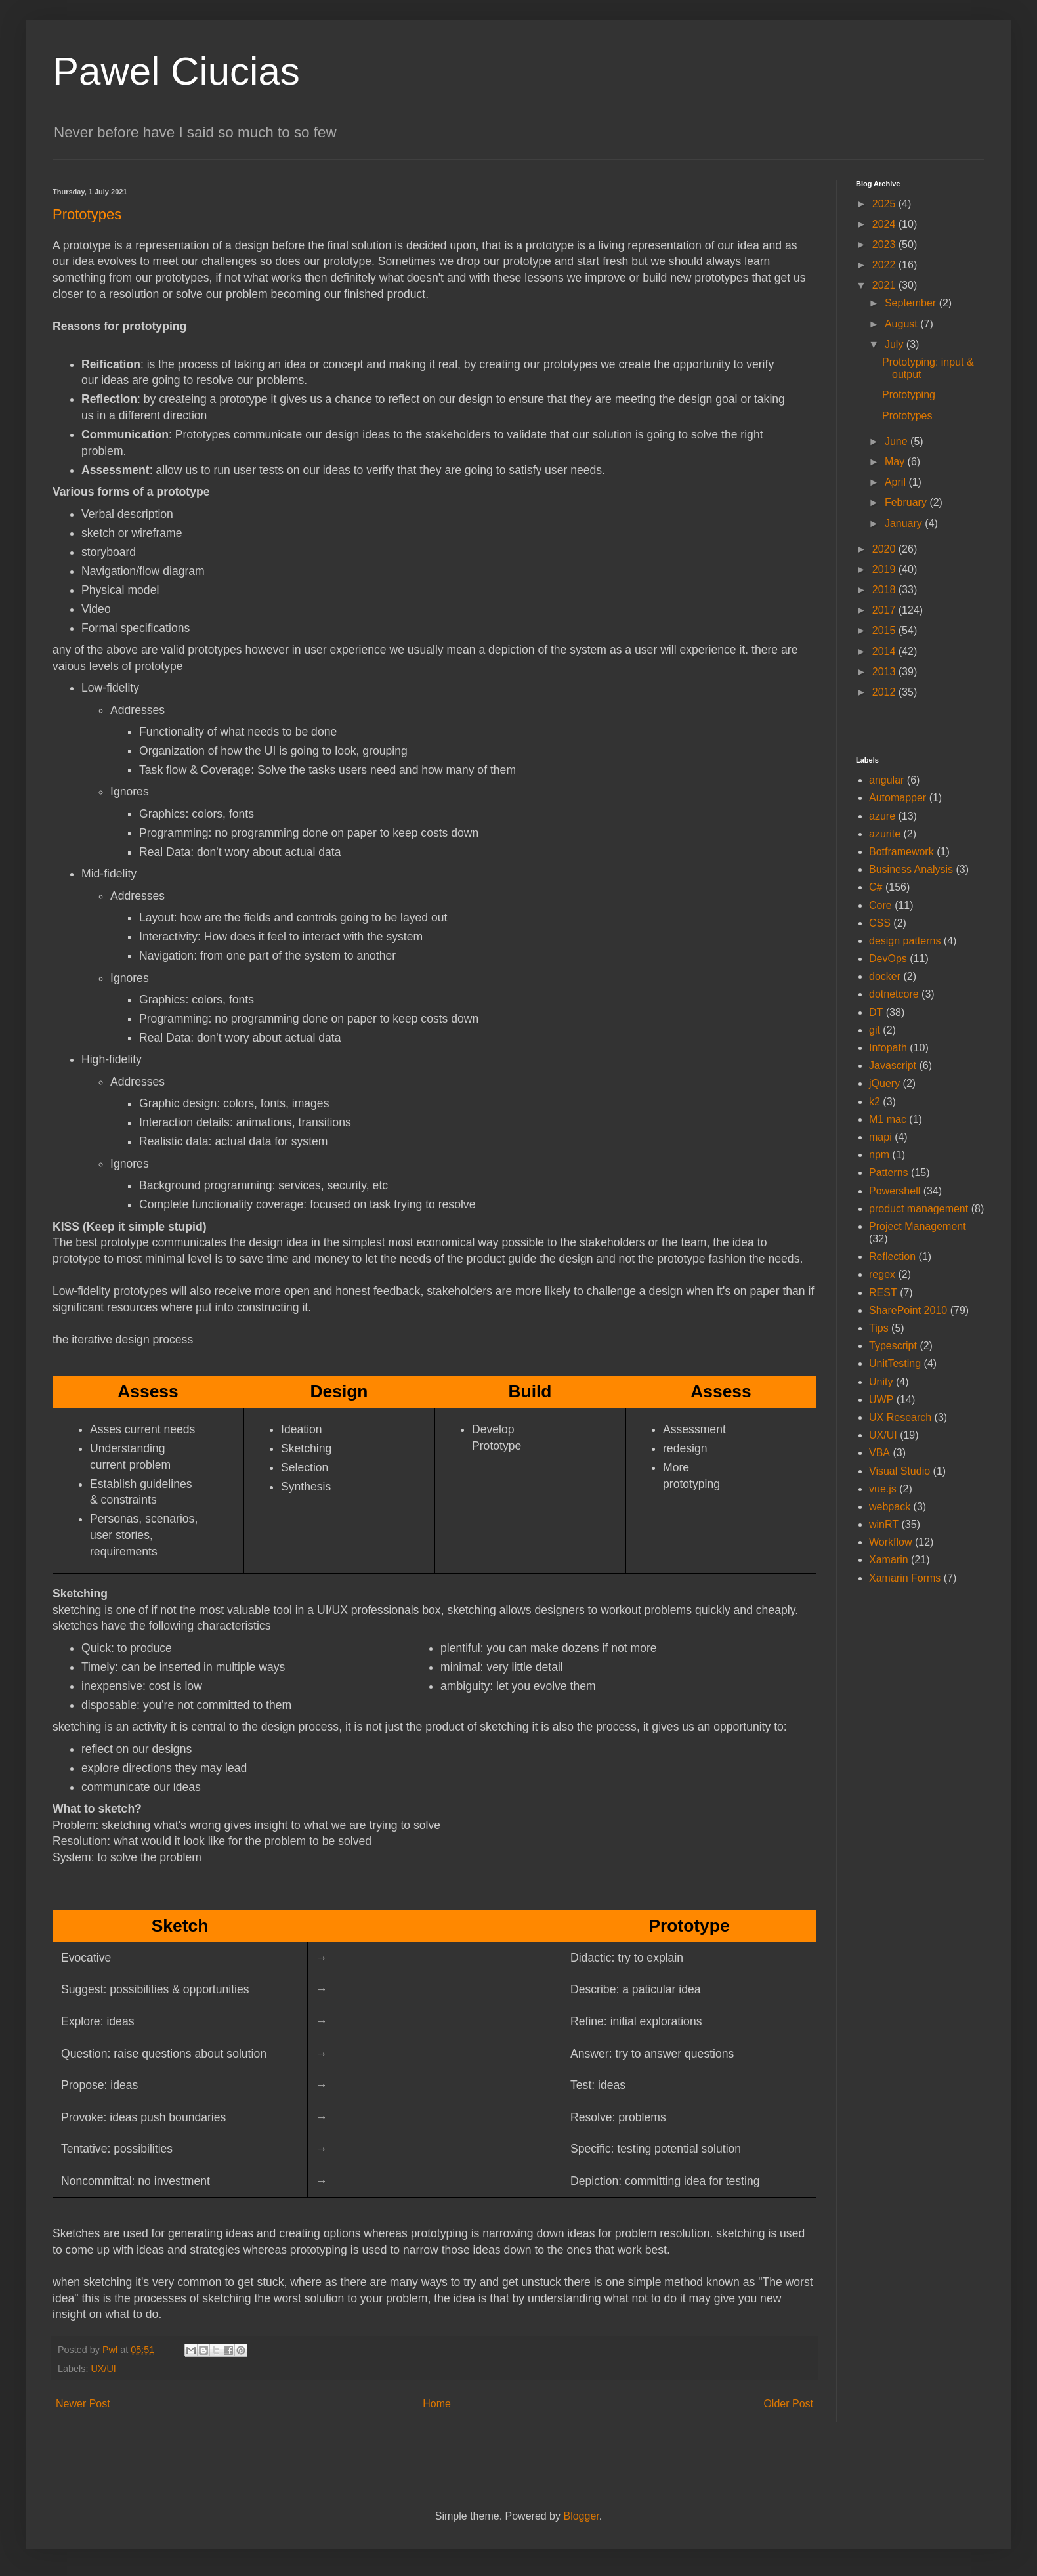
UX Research (900, 1417)
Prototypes (907, 415)
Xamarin (888, 1559)
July (895, 344)
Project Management (917, 1226)
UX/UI (103, 2368)
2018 (885, 589)
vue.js (883, 1488)
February (907, 502)
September (912, 302)
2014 (885, 651)
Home (437, 2403)
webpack (889, 1506)
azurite (884, 833)
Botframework (901, 851)
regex (882, 1274)
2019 (885, 569)
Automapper (897, 797)
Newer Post (83, 2403)
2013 (885, 671)
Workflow (890, 1542)
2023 (885, 244)
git (874, 1030)
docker (884, 976)
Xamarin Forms (905, 1578)
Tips (879, 1328)
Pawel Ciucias (176, 71)
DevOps (888, 958)
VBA (879, 1452)
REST (883, 1292)
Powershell (894, 1190)
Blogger (581, 2516)
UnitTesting (895, 1363)
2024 (885, 224)
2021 (885, 285)
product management (918, 1208)
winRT (884, 1524)
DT (876, 1012)
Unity (881, 1381)
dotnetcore (894, 994)
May (896, 461)
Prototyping (908, 394)
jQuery (884, 1083)
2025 (885, 203)
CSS (880, 923)
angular (886, 780)
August (902, 323)
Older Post (788, 2403)
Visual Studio (899, 1471)
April (896, 482)
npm (879, 1154)
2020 (885, 549)
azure (882, 816)
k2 (874, 1101)
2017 (885, 610)
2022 (885, 264)
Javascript (892, 1065)
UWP (881, 1399)
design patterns (905, 940)
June (897, 441)
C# (875, 887)
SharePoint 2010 (908, 1310)
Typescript (893, 1345)
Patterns (888, 1172)
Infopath (888, 1047)
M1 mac (887, 1119)
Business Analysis (911, 869)
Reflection (892, 1256)
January (905, 523)
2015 (885, 630)
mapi (880, 1137)
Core (880, 905)
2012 (885, 692)
